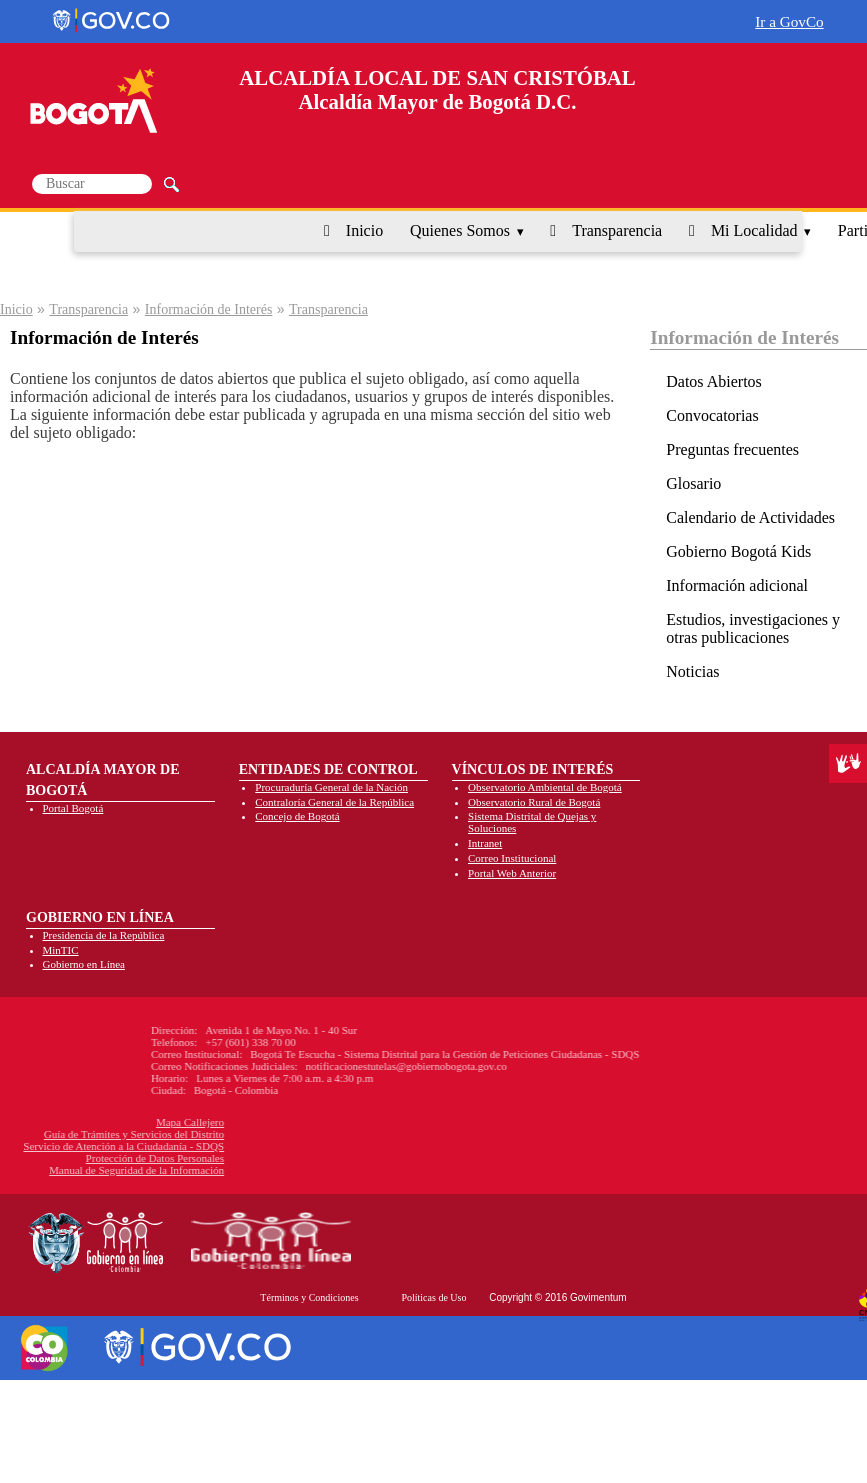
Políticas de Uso (433, 1297)
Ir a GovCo (789, 21)
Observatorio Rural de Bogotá (534, 802)
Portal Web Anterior (512, 873)
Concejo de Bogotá (297, 816)
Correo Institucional (512, 858)
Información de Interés (209, 309)
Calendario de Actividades (750, 517)
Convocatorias (712, 415)
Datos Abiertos (714, 381)
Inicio (364, 230)
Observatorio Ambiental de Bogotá (545, 787)
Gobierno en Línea (84, 964)
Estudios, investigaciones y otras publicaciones (753, 628)
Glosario (693, 483)
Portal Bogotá (73, 808)
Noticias (692, 671)
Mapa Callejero (97, 1122)
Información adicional (737, 585)
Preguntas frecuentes (732, 449)
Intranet (485, 843)
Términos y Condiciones (309, 1297)
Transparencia (617, 230)
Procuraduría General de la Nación (331, 787)
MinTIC (61, 950)
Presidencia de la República (104, 935)
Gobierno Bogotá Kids (738, 551)
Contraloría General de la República (334, 802)
